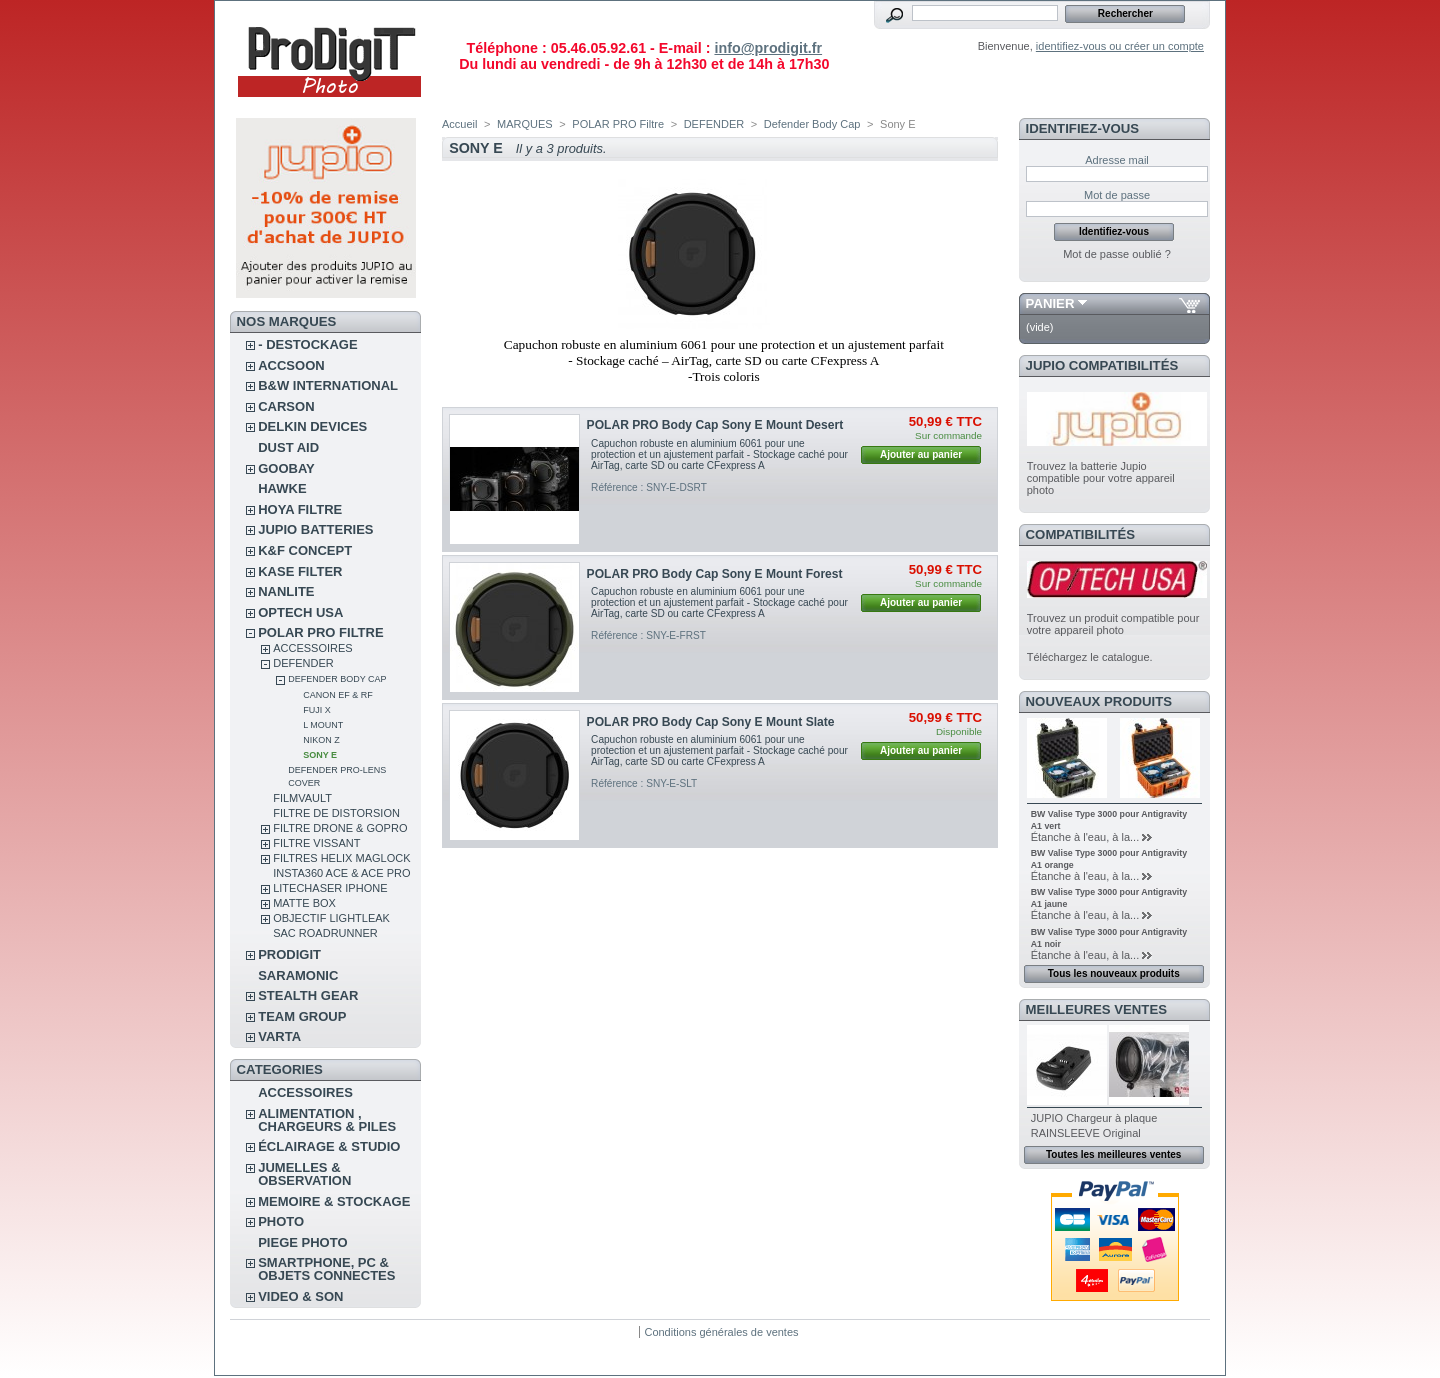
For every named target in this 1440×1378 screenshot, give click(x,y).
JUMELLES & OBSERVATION (304, 1174)
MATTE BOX (304, 903)
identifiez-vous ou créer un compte (1120, 46)
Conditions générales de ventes (721, 1332)
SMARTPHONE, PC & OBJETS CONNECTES (326, 1269)
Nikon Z (321, 740)
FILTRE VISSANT (316, 843)
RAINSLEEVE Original (1086, 1133)
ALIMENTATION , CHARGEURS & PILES (327, 1120)
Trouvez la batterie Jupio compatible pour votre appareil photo (1101, 478)
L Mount (323, 725)
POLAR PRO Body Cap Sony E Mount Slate (711, 722)
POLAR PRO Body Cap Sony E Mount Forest (715, 574)
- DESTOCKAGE (307, 344)
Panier (1050, 303)
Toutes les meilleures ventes (1113, 1154)
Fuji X (317, 710)
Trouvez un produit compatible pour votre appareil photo (1113, 624)
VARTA (279, 1036)
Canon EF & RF (338, 695)
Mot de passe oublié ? (1117, 254)
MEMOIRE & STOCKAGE (334, 1201)
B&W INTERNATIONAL (328, 385)
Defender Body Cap (337, 679)
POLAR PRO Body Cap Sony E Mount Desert (715, 425)
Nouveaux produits (1099, 701)
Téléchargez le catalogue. (1090, 657)
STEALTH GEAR (308, 995)
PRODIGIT (289, 954)
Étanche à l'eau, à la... (1085, 837)
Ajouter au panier (921, 454)
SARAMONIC (298, 975)
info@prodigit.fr (768, 48)
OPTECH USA (300, 612)
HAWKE (282, 488)
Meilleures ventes (1096, 1009)
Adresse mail (1117, 160)
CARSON (286, 406)
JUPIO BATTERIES (315, 529)
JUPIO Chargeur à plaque (1094, 1118)
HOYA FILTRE (300, 509)
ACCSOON (291, 365)
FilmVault (302, 798)
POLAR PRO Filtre (320, 632)
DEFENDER (303, 663)
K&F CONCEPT (305, 550)
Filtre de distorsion (336, 813)
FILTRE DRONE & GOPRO (340, 828)
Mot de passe (1117, 195)
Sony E (320, 755)
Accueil (459, 124)
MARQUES (525, 124)
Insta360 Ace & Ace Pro (341, 873)
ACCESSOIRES (312, 648)
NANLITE (286, 591)
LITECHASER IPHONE (330, 888)
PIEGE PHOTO (302, 1242)
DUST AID (288, 447)
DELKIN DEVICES (312, 426)
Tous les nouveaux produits (1114, 973)
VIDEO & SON (300, 1296)
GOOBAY (286, 468)
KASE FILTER (300, 571)
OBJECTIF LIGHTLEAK (331, 918)
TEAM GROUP (302, 1016)
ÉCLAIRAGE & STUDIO (329, 1146)
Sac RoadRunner (325, 933)
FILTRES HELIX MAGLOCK (341, 858)
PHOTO (281, 1221)
